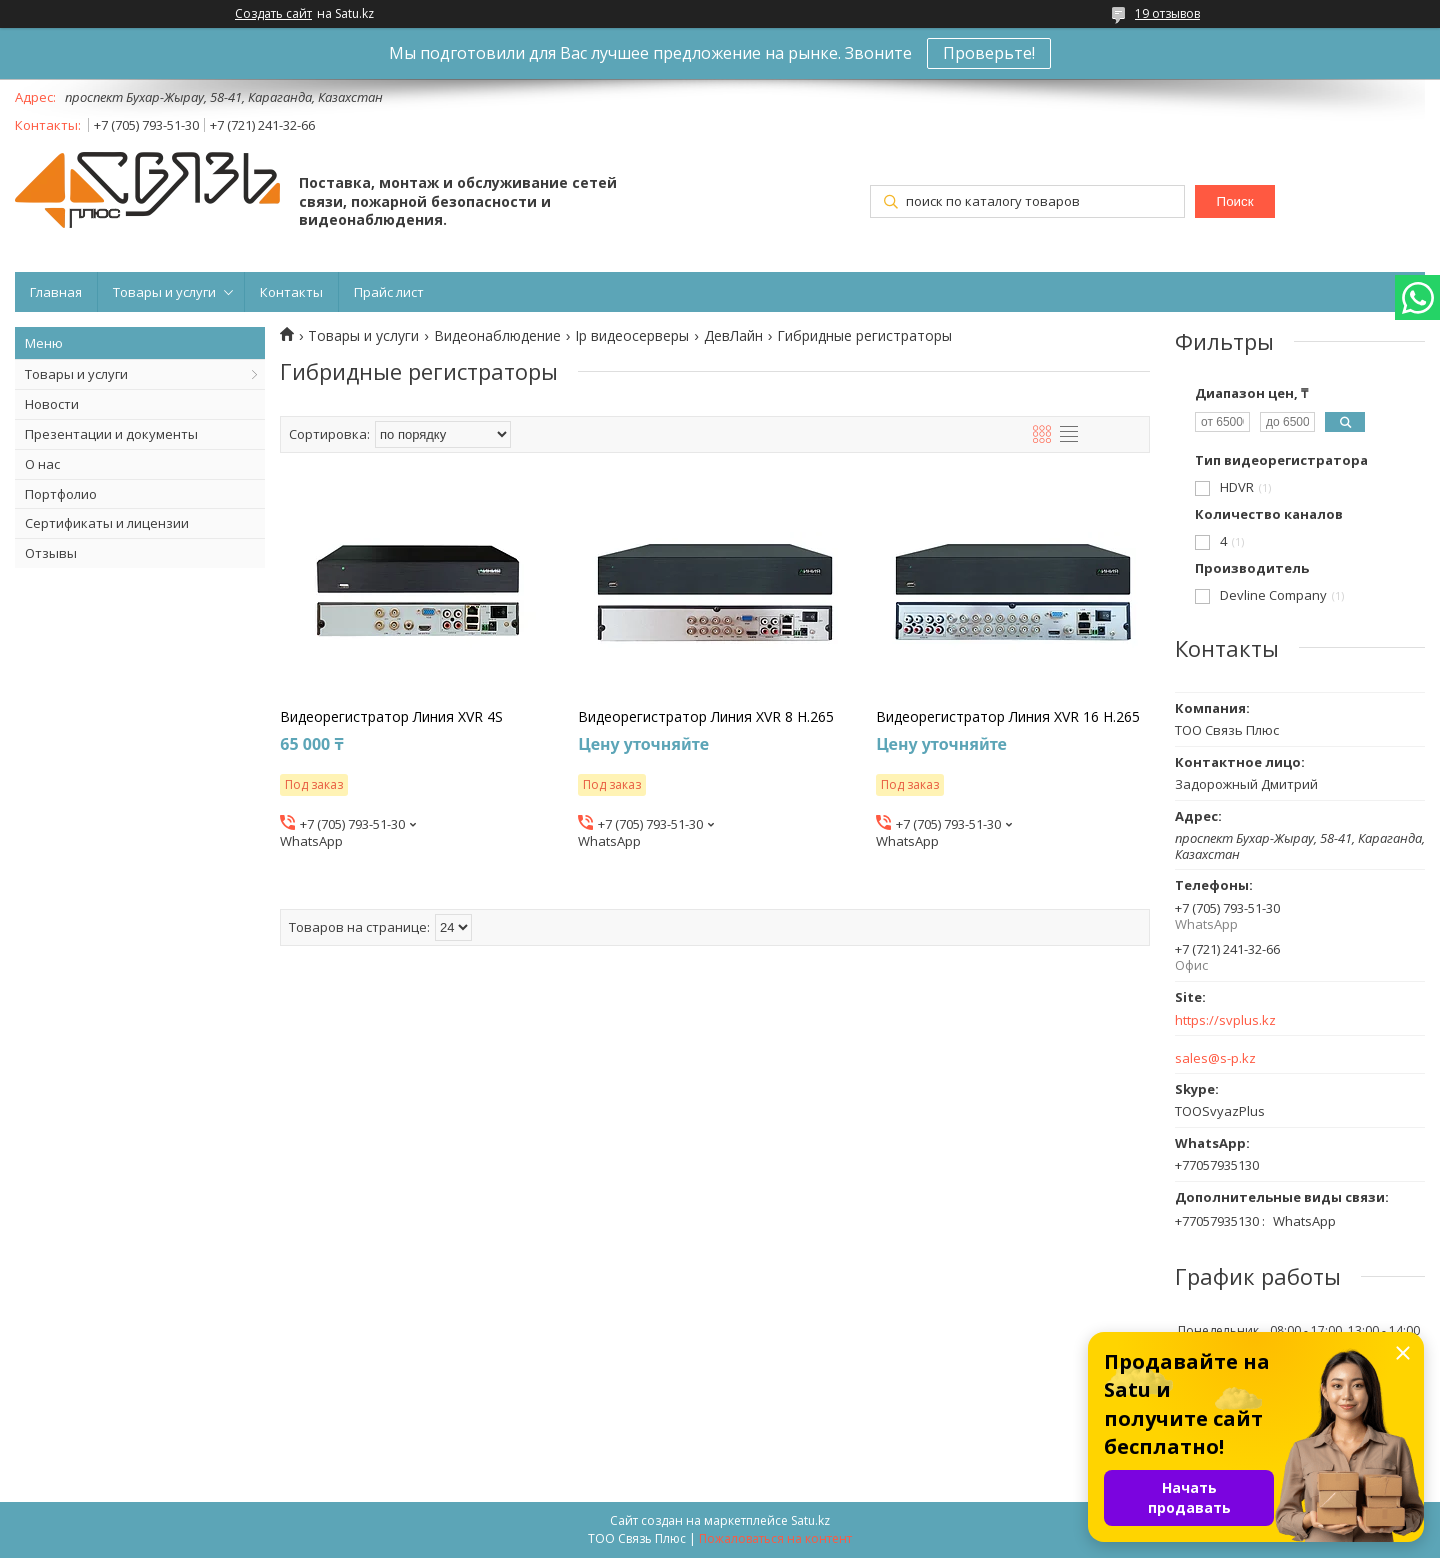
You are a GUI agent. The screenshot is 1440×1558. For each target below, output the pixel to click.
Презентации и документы (111, 434)
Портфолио (61, 494)
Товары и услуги (164, 292)
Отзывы (51, 553)
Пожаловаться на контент (775, 1538)
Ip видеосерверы (632, 336)
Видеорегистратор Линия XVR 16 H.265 (1008, 717)
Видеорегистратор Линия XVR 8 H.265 (706, 717)
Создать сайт (273, 14)
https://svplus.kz (1225, 1020)
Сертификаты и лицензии (107, 523)
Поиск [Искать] (1235, 201)
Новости (52, 404)
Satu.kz (810, 1520)
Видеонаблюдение (497, 336)
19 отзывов (1167, 13)
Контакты (291, 292)
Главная (56, 292)
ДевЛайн (733, 336)
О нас (42, 464)
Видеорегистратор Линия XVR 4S (391, 717)
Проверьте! (989, 53)
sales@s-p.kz (1215, 1058)
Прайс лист (389, 292)
